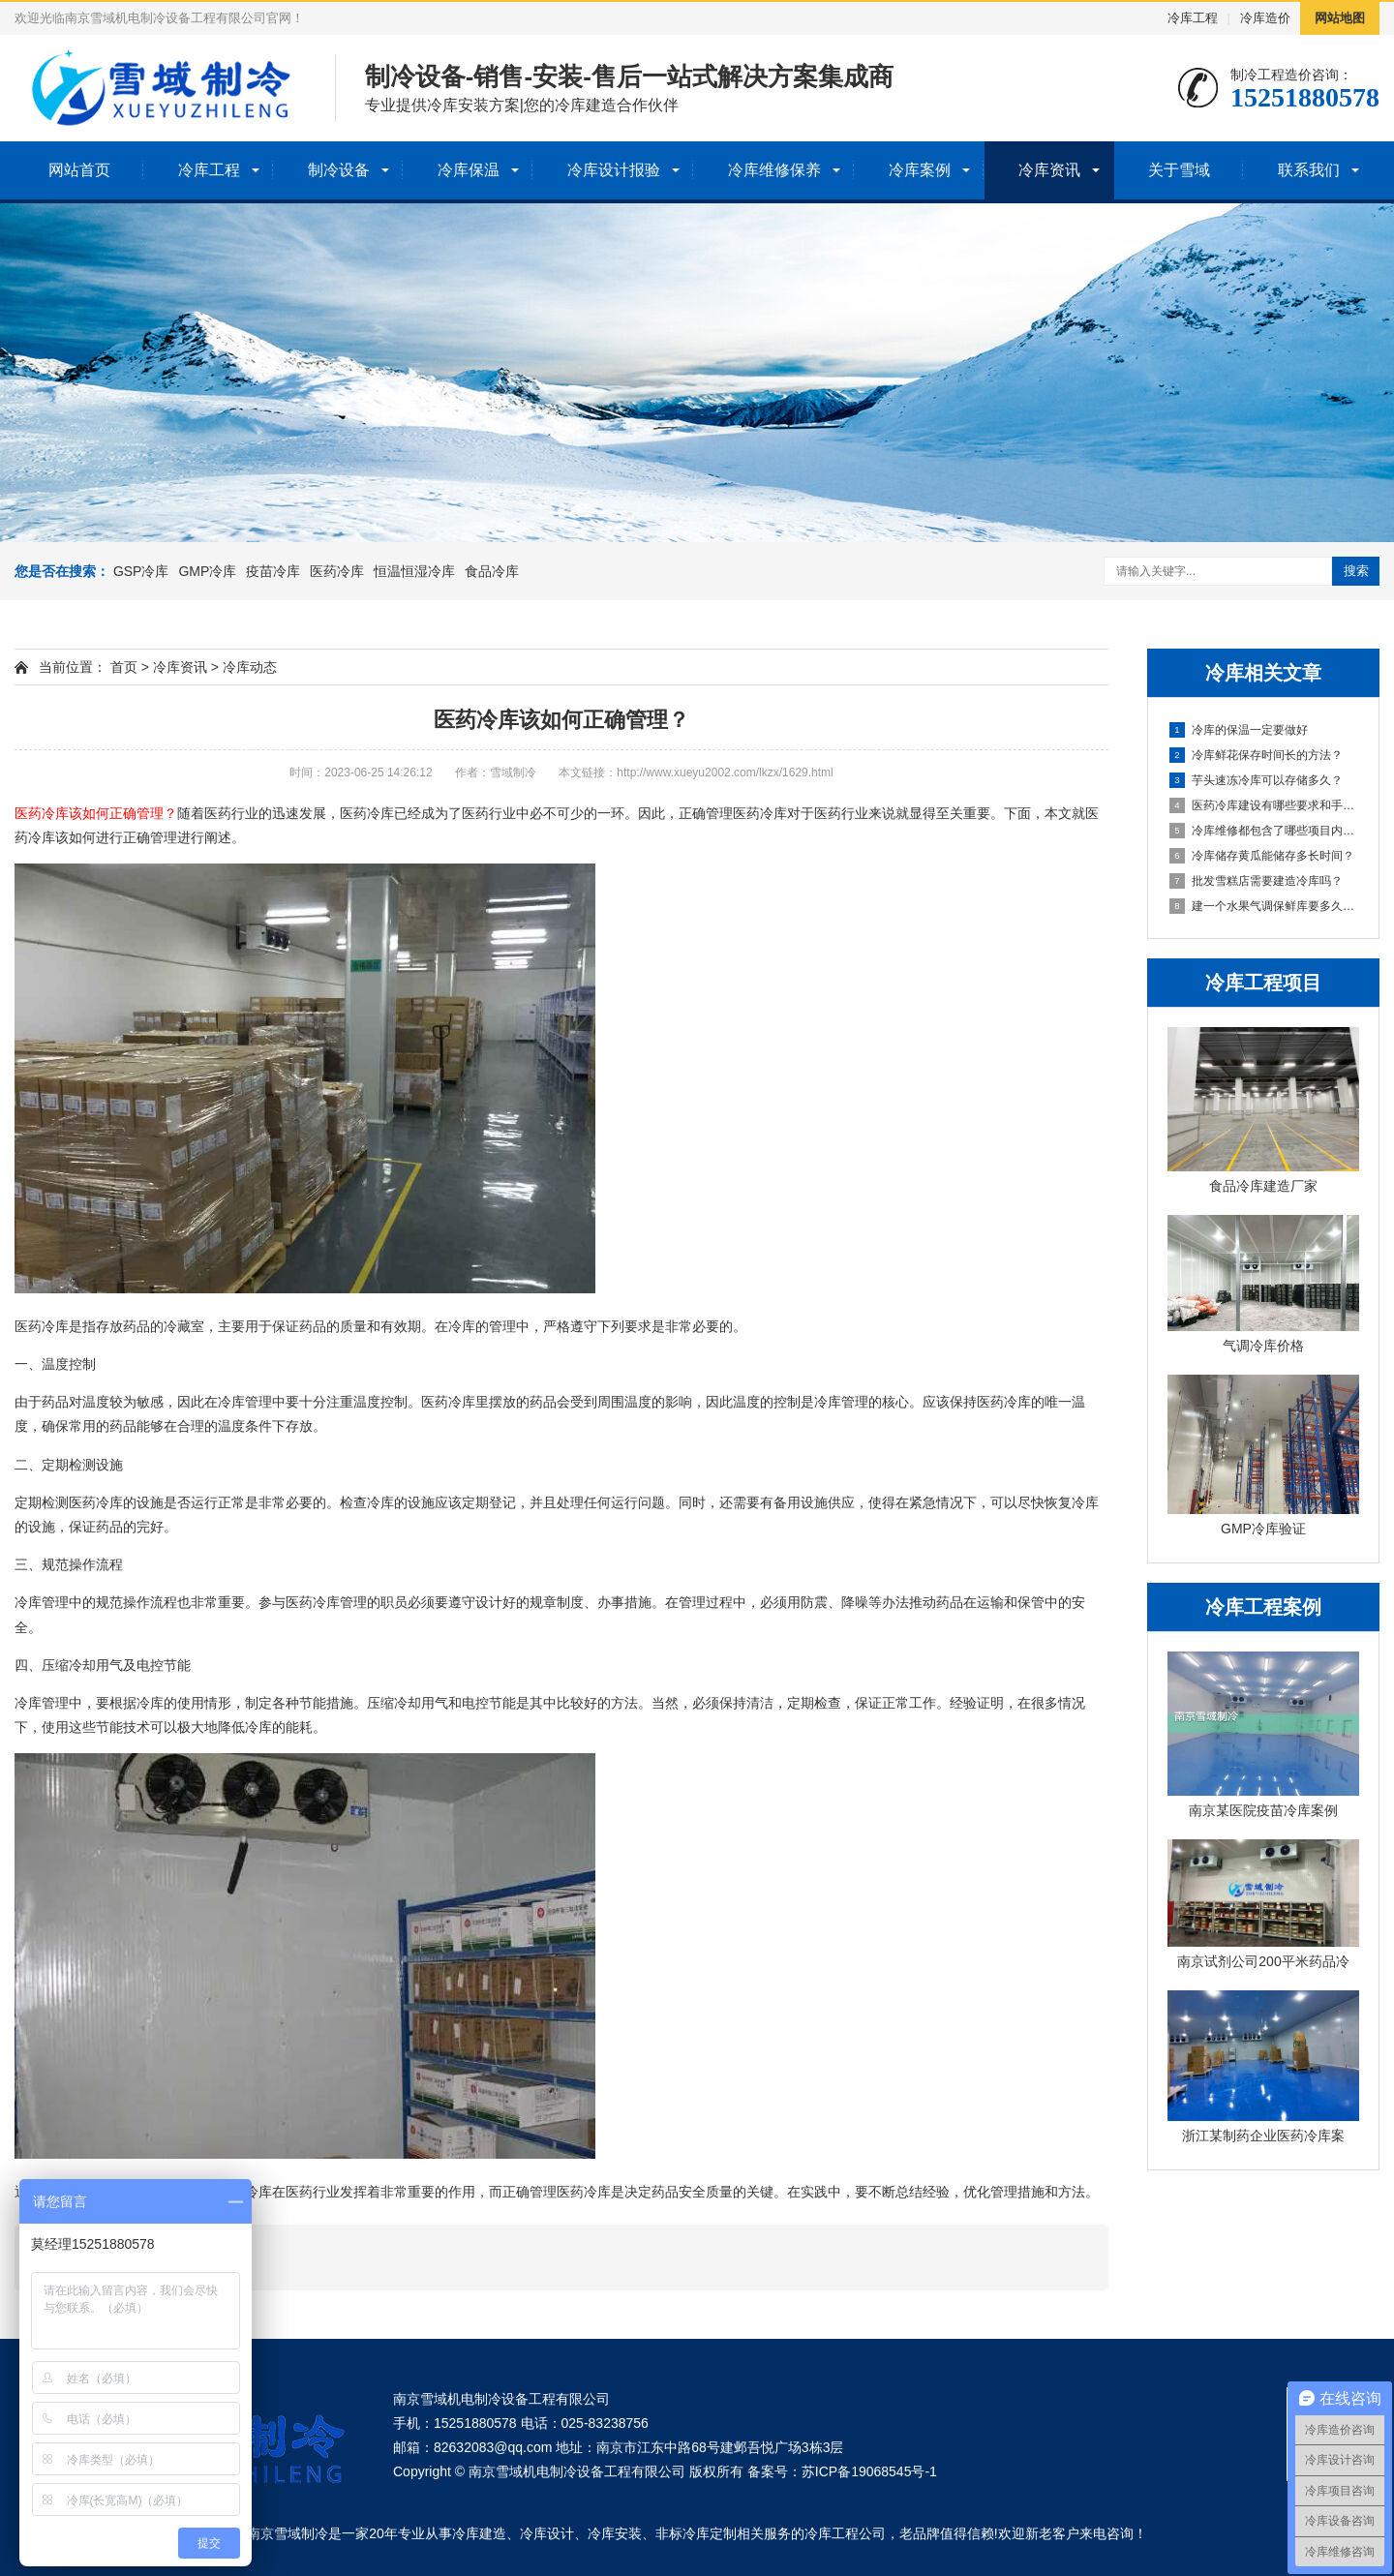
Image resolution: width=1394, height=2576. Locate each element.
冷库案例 (920, 170)
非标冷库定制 (696, 2533)
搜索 (1356, 570)
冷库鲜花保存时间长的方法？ (1256, 755)
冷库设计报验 (613, 170)
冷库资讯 (1049, 170)
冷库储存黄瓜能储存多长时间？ (1261, 856)
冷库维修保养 (774, 170)
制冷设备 (339, 170)
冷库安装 (615, 2533)
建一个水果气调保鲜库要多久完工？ (1264, 906)
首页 (123, 667)
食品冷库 (492, 571)
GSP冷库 (141, 571)
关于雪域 (1179, 170)
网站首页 (79, 170)
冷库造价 (1265, 18)
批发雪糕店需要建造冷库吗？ (1256, 881)
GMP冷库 (207, 571)
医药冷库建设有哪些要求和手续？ (1264, 805)
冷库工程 (1192, 18)
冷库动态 (250, 667)
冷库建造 (479, 2533)
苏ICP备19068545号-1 (869, 2471)
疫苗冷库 (273, 571)
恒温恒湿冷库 (414, 571)
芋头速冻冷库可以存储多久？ (1256, 780)
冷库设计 (547, 2533)
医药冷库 (337, 571)
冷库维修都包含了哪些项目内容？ (1264, 830)
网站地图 (1340, 18)
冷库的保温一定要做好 (1238, 730)
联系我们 (1309, 170)
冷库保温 (469, 170)
